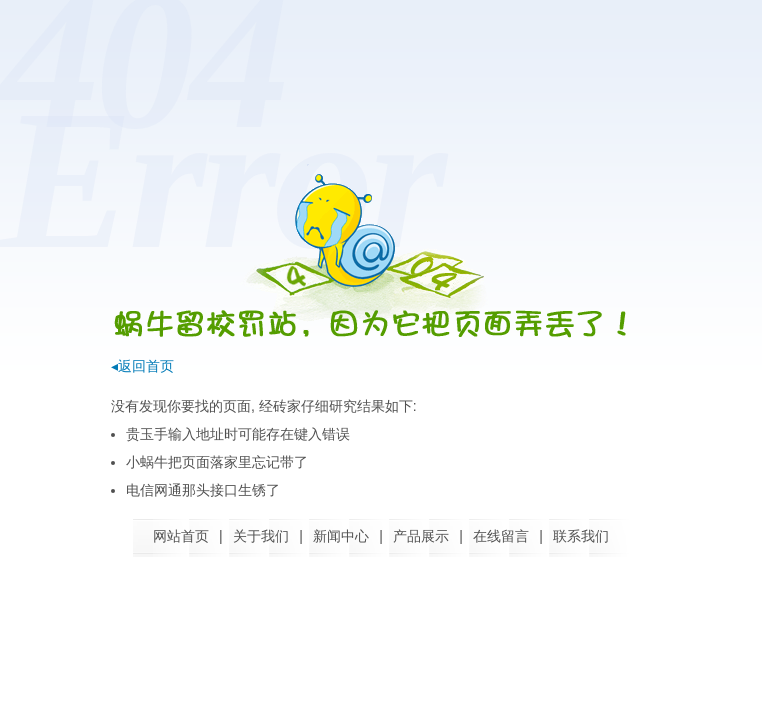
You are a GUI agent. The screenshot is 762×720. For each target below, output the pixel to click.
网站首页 (181, 536)
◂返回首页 (142, 366)
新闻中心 (341, 536)
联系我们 (581, 536)
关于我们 (261, 536)
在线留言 (501, 536)
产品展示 (421, 536)
